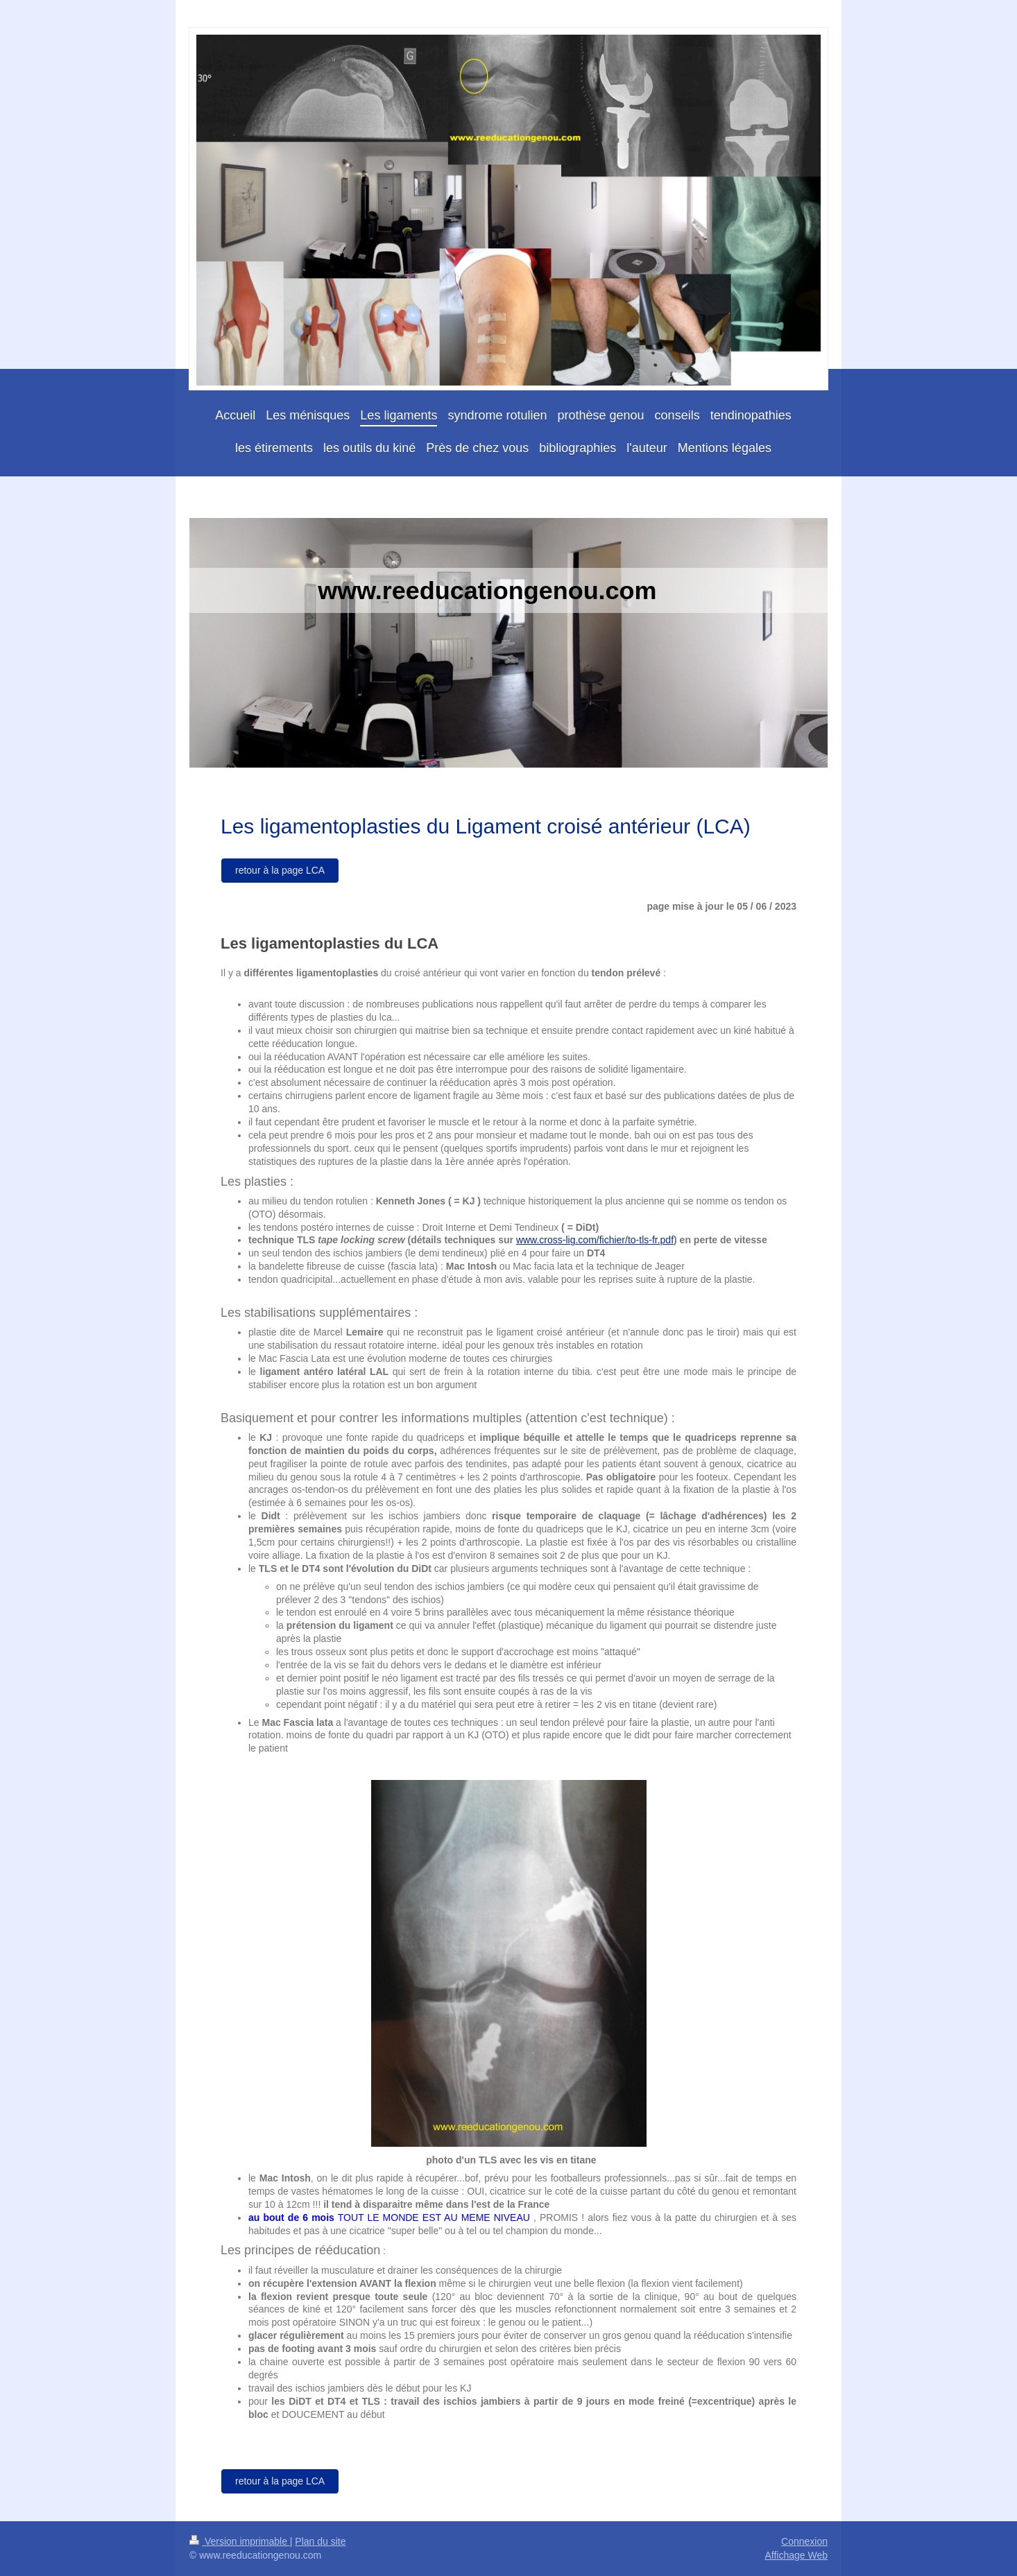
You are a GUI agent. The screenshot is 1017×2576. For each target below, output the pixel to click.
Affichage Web (796, 2555)
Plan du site (320, 2541)
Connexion (804, 2541)
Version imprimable (239, 2541)
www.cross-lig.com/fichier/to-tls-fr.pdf (595, 1239)
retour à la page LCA (280, 870)
